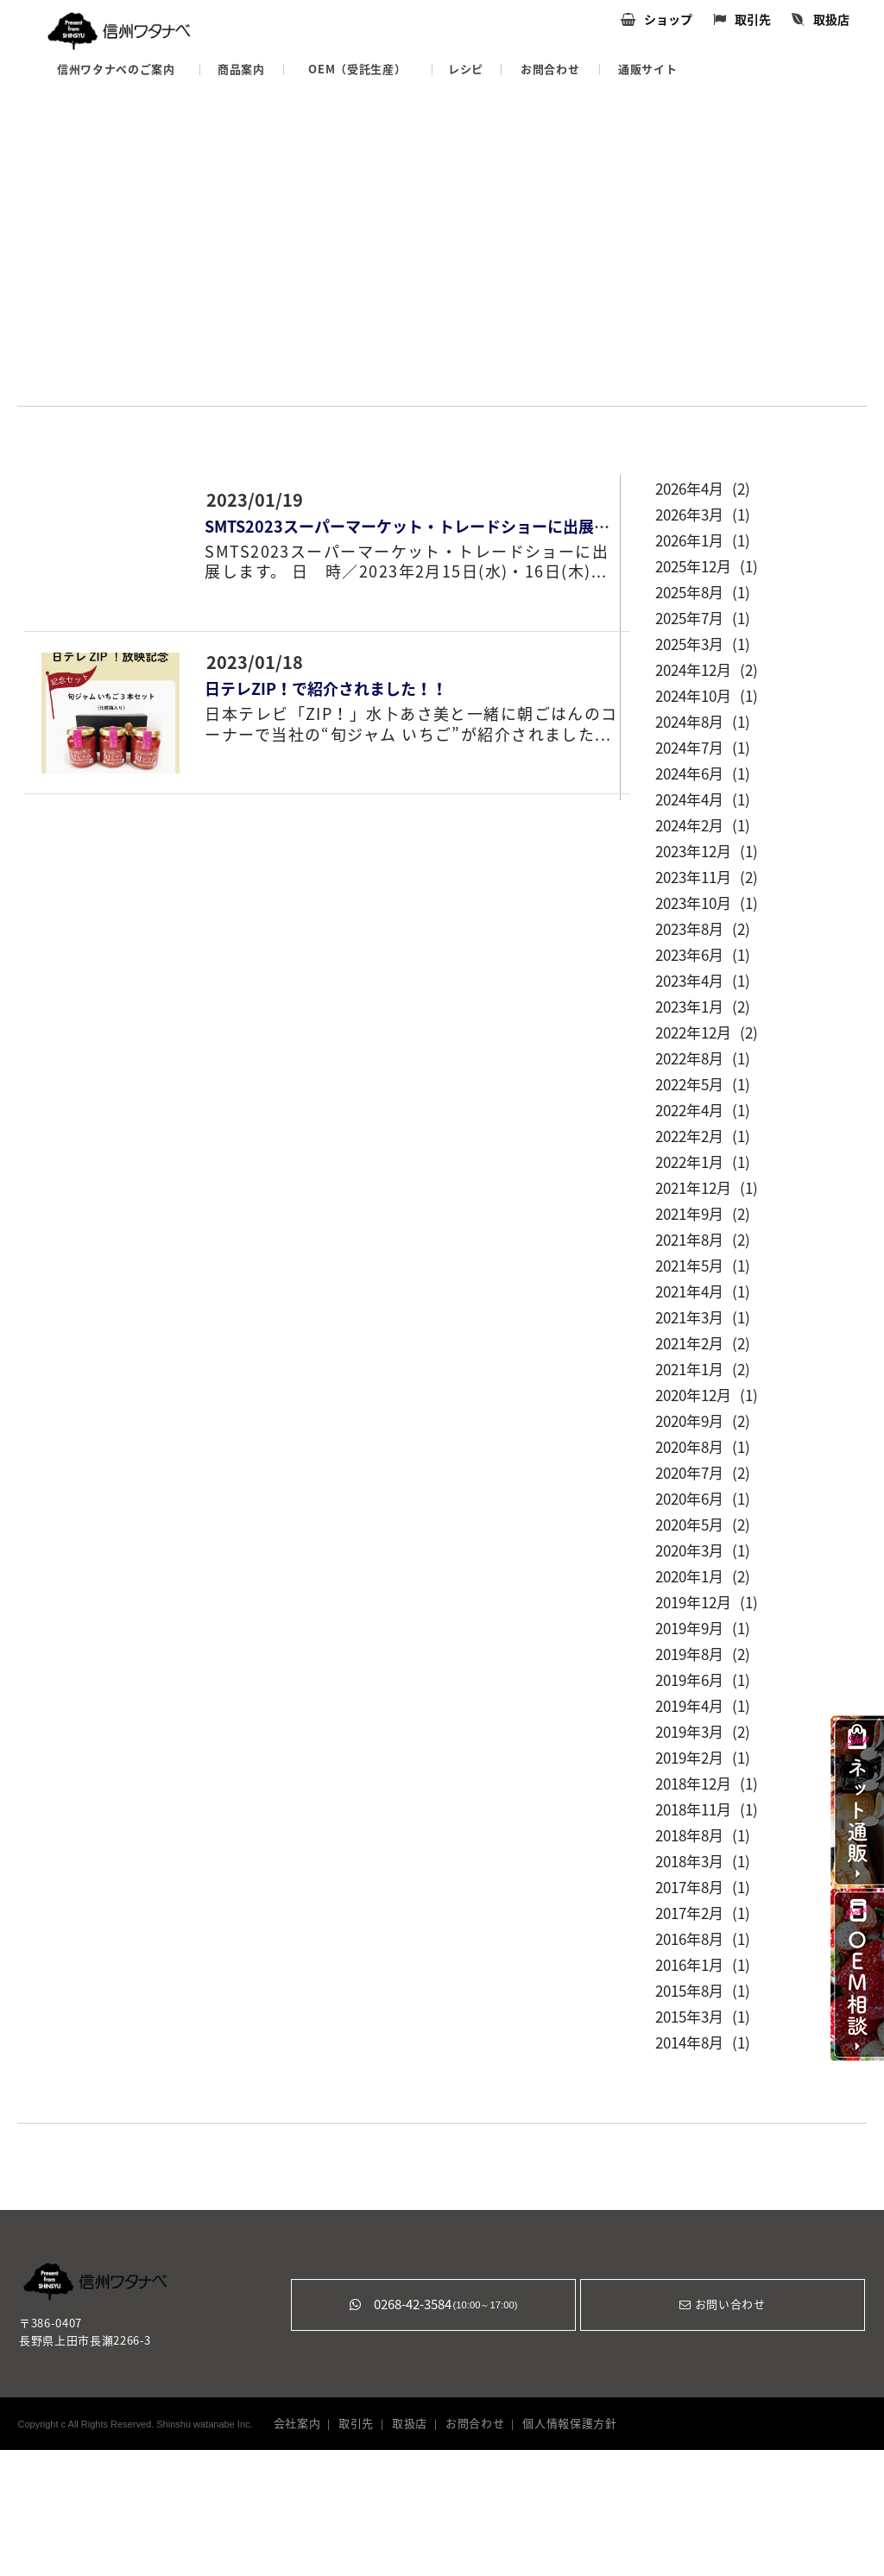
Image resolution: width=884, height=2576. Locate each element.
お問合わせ (550, 69)
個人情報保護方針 (569, 2423)
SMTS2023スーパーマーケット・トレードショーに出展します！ (430, 526)
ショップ (668, 20)
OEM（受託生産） (357, 69)
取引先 (753, 20)
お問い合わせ (722, 2304)
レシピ (465, 69)
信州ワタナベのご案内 (116, 69)
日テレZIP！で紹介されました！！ (326, 689)
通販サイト (647, 69)
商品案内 (241, 69)
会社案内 (297, 2423)
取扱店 (831, 20)
